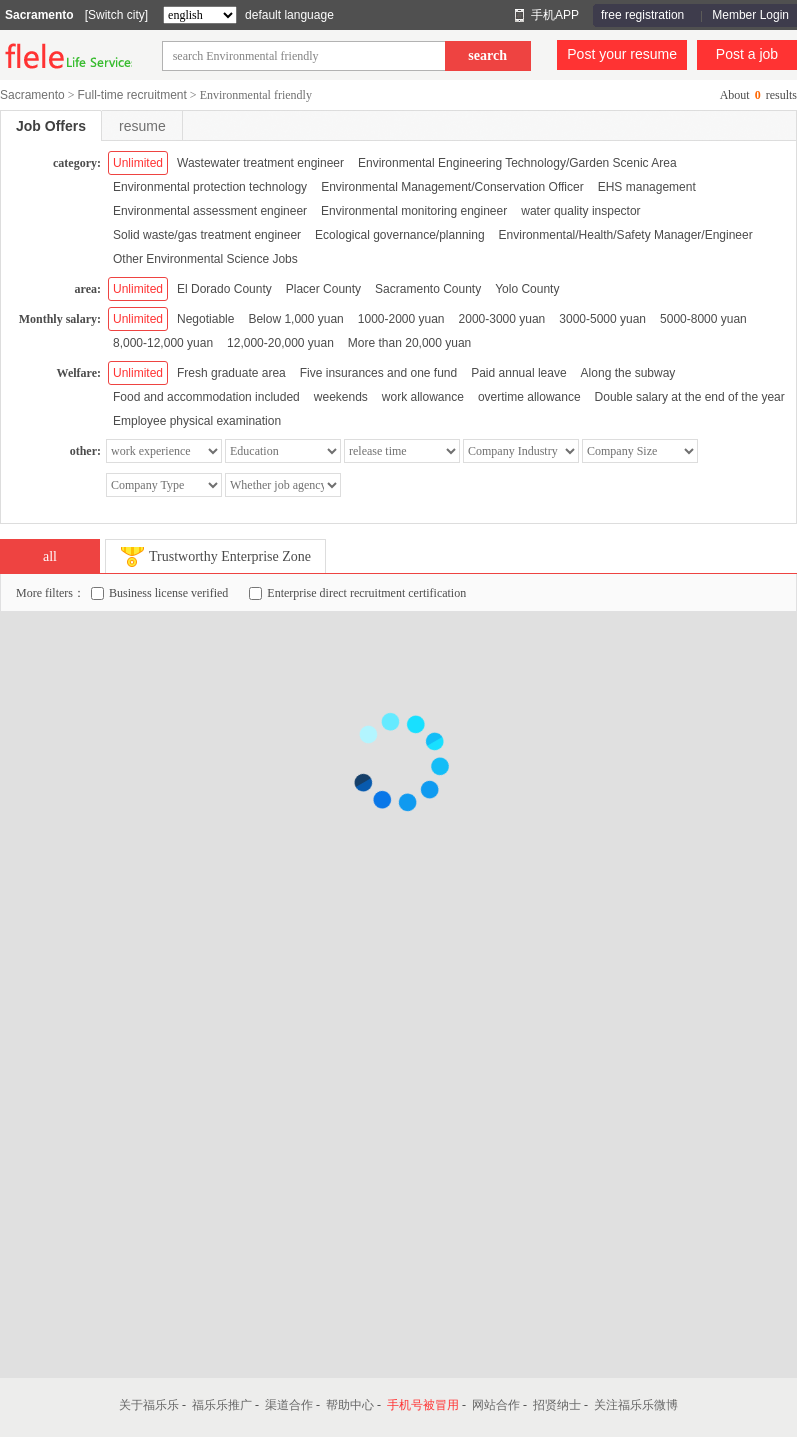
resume (142, 126)
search (487, 55)
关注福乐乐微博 (636, 1405)
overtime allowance (529, 397)
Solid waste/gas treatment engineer (207, 235)
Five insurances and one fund (378, 373)
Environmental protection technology (210, 187)
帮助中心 (350, 1405)
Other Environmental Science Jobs (205, 259)
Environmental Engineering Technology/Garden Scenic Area (517, 163)
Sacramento (39, 15)
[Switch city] (116, 15)
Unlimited (138, 163)
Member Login (750, 15)
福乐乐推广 (222, 1405)
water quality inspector (580, 211)
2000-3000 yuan (502, 319)
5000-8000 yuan (703, 319)
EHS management (647, 187)
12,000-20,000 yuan (280, 343)
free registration (642, 15)
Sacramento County (428, 289)
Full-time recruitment (131, 95)
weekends (341, 397)
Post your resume (622, 54)
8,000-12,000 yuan (163, 343)
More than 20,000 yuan (409, 343)
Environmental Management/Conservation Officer (452, 187)
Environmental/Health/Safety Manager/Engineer (626, 235)
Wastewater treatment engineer (260, 163)
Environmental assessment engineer (210, 211)
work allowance (423, 397)
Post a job (747, 54)
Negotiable (205, 319)
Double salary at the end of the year (690, 397)
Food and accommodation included (206, 397)
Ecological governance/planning (399, 235)
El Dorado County (224, 289)
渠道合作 (289, 1405)
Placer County (323, 289)
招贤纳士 (557, 1405)
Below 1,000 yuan (295, 319)
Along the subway (628, 373)
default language (289, 15)
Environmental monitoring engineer (414, 211)
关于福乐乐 (149, 1405)
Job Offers (51, 126)
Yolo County (527, 289)
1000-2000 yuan (401, 319)
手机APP (555, 15)
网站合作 (496, 1405)
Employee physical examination (197, 421)
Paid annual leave (518, 373)
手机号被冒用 (423, 1405)
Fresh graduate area (231, 373)
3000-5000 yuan (602, 319)
